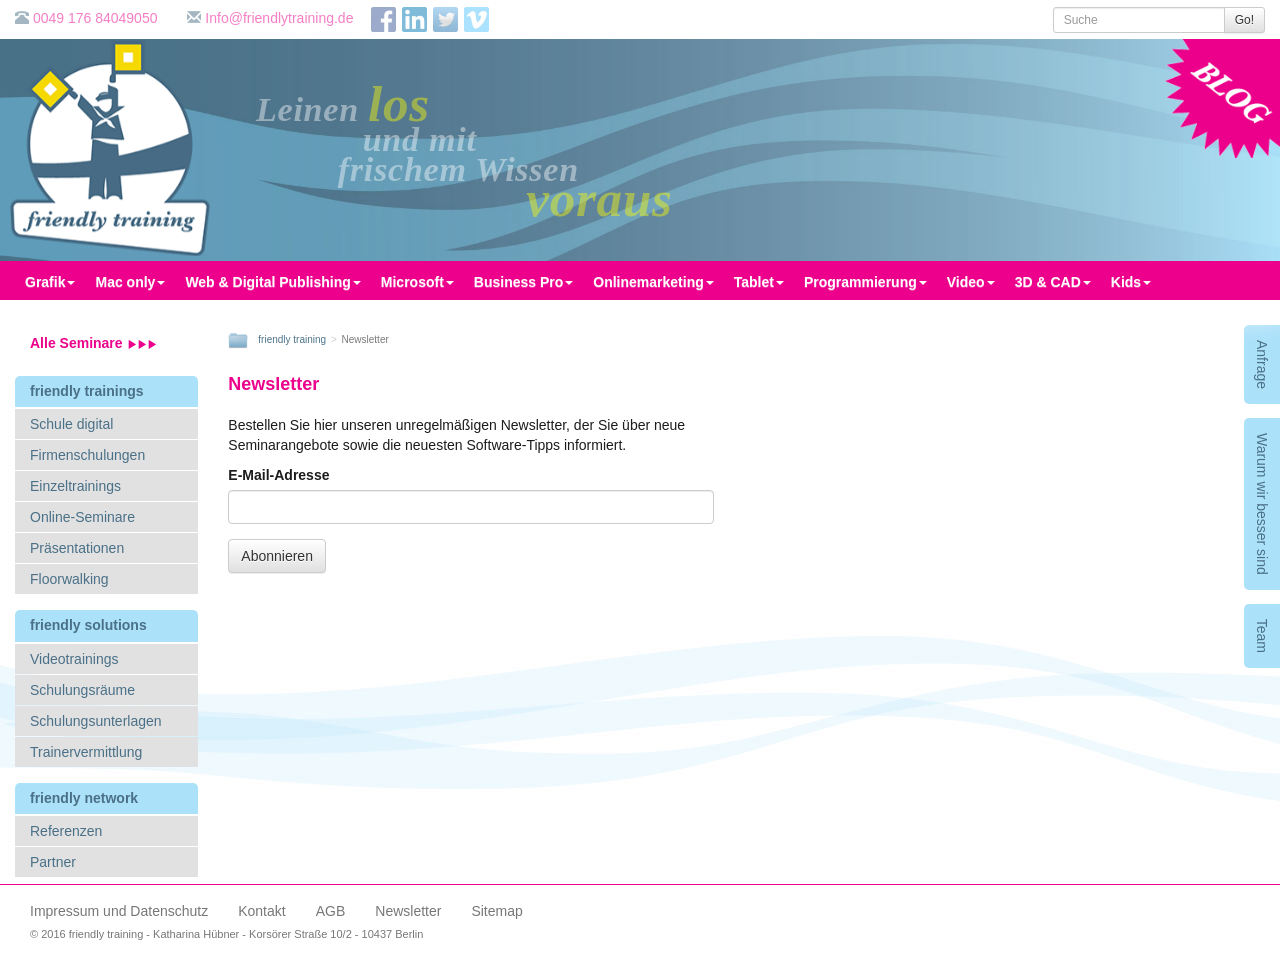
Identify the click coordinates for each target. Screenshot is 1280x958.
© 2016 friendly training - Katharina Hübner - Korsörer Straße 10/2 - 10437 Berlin (226, 934)
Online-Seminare (82, 517)
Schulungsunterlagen (96, 721)
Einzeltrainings (75, 486)
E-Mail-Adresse (278, 475)
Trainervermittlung (86, 752)
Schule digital (71, 424)
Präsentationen (77, 548)
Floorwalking (69, 579)
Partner (53, 862)
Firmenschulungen (87, 455)
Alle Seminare (93, 343)
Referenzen (66, 831)
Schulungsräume (82, 690)
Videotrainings (74, 659)
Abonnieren (277, 556)
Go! (1244, 20)
